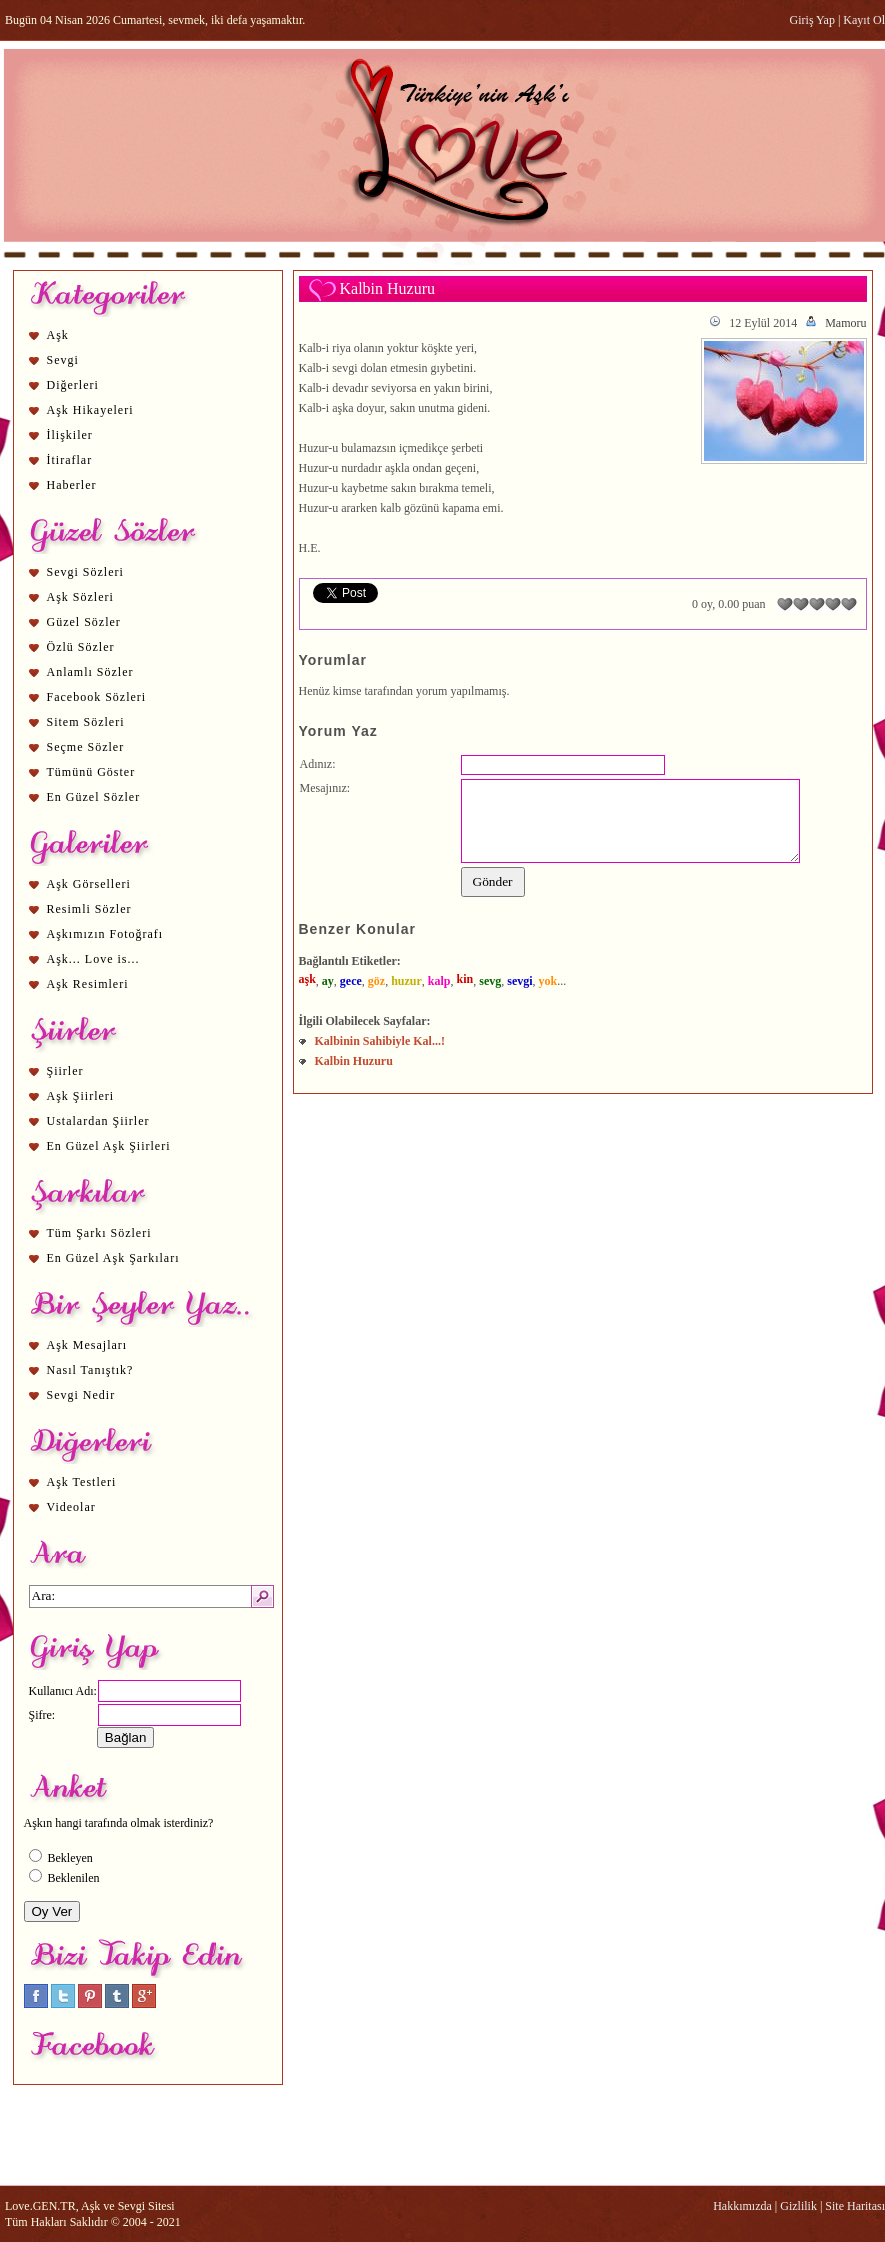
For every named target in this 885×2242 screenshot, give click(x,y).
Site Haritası (855, 2206)
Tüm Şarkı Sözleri (99, 1233)
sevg (490, 981)
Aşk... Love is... (93, 959)
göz (376, 981)
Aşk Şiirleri (81, 1096)
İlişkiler (70, 435)
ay (328, 981)
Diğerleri (73, 385)
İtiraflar (70, 460)
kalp (439, 981)
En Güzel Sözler (94, 797)
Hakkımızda (742, 2206)
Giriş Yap (812, 20)
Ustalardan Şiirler (98, 1121)
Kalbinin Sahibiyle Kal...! (380, 1041)
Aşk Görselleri (89, 884)
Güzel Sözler (84, 622)
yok (548, 981)
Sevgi (63, 360)
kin (465, 979)
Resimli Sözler (89, 909)
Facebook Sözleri (97, 697)
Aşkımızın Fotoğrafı (105, 934)
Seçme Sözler (86, 747)
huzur (406, 981)
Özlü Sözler (81, 647)
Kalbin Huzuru (354, 1061)
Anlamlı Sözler (90, 672)
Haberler (72, 485)
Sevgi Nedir (81, 1395)
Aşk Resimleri (88, 984)
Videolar (71, 1507)
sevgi (519, 981)
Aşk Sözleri (80, 597)
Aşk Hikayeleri (90, 410)
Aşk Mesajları (87, 1345)
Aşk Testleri (82, 1482)
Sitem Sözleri (86, 722)
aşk (307, 979)
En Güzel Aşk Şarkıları (113, 1258)
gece (351, 981)
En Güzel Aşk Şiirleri (109, 1146)
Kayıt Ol (864, 20)
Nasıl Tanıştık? (90, 1370)
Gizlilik (798, 2206)
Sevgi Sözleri (85, 572)
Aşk (58, 335)
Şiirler (65, 1071)
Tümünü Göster (91, 772)
